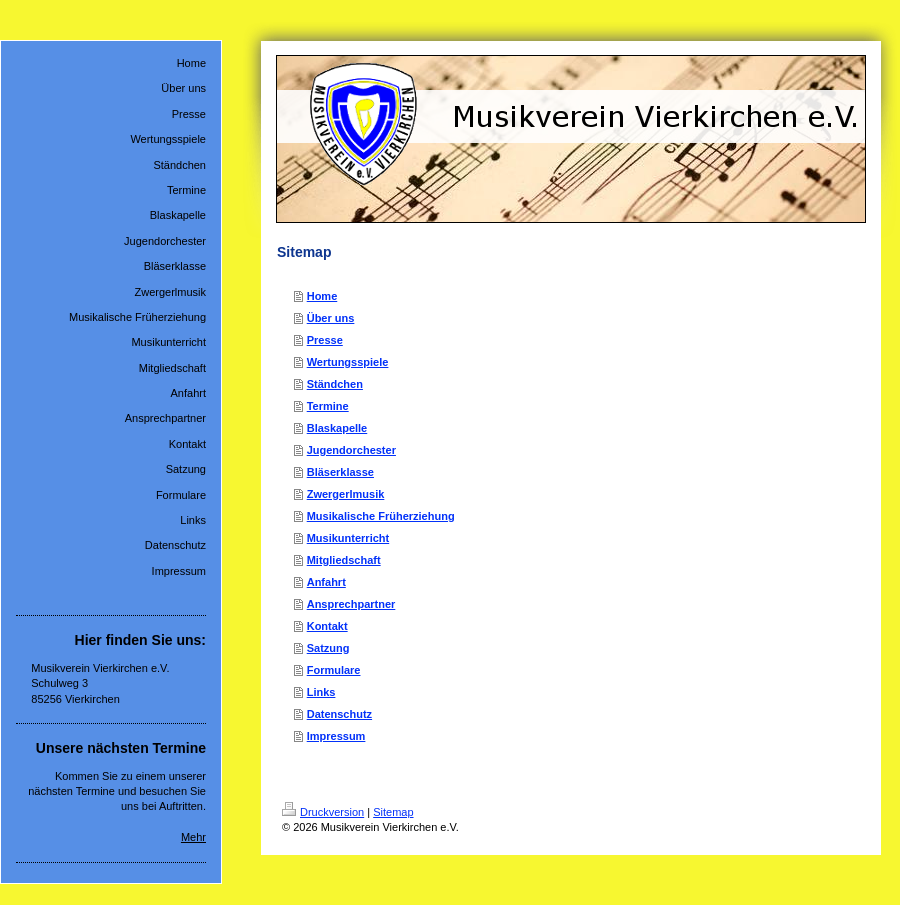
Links (321, 692)
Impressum (336, 736)
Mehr (193, 837)
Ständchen (335, 384)
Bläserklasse (340, 472)
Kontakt (327, 626)
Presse (325, 340)
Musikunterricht (348, 538)
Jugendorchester (351, 450)
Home (322, 296)
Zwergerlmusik (346, 494)
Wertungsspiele (348, 362)
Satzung (328, 648)
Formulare (334, 670)
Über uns (331, 318)
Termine (328, 406)
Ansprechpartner (351, 604)
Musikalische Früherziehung (381, 516)
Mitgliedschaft (344, 560)
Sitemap (393, 812)
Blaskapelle (337, 428)
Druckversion (323, 812)
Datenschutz (339, 714)
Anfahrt (326, 582)
